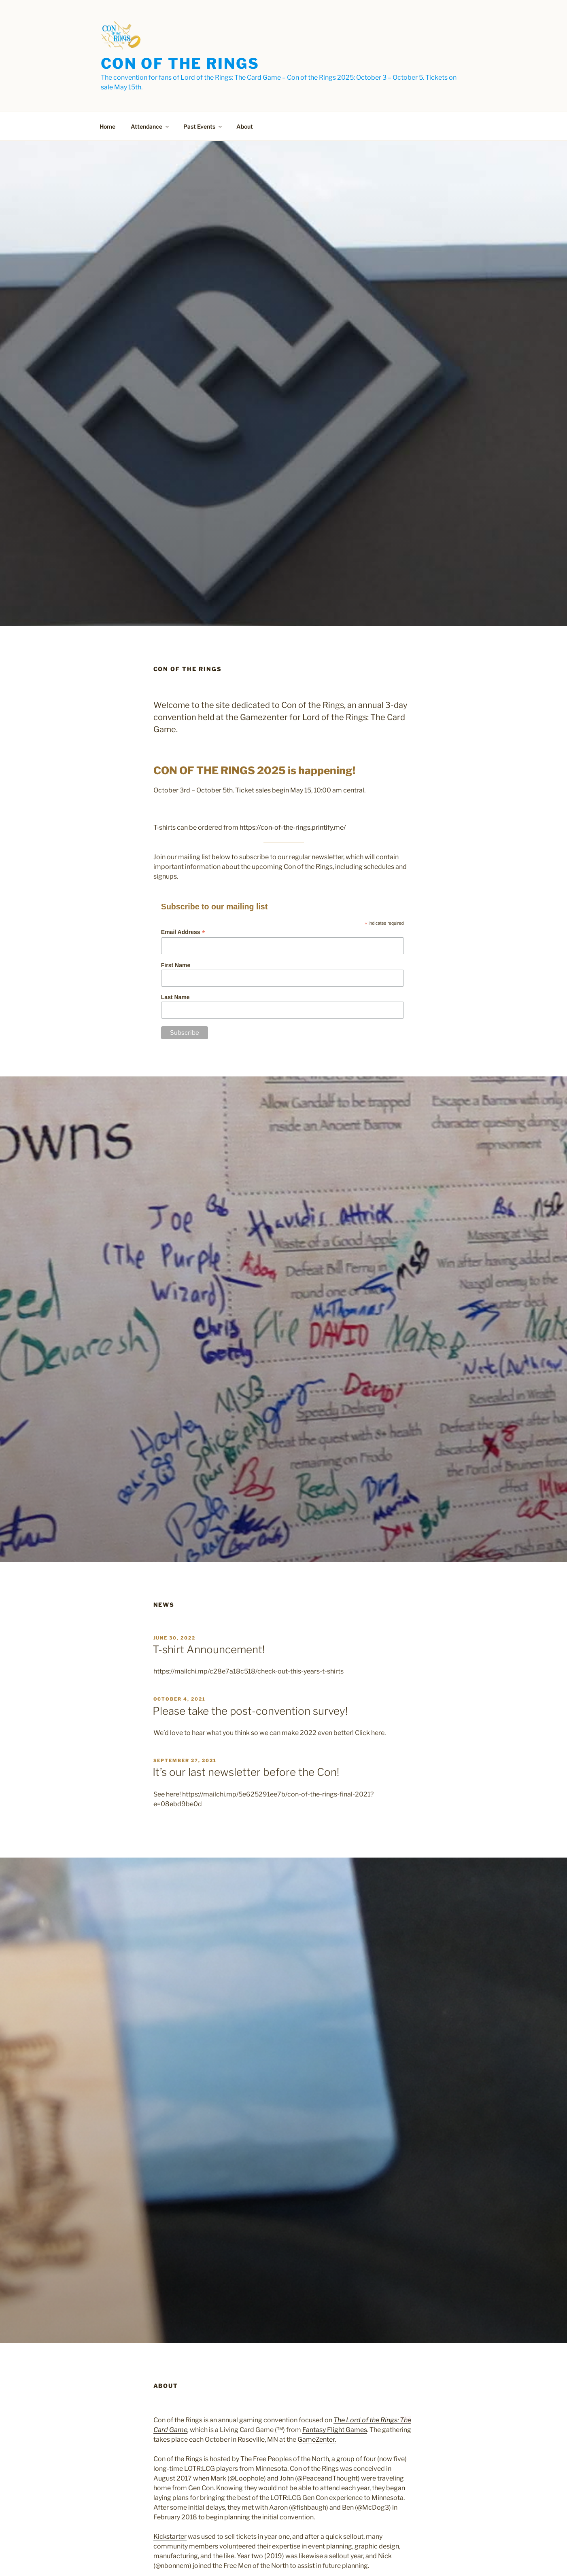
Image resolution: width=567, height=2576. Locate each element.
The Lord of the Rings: (366, 2420)
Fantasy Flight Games (334, 2430)
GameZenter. (316, 2439)
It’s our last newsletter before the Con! (246, 1772)
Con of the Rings (180, 63)
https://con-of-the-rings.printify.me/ (293, 827)
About (244, 126)
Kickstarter (170, 2536)
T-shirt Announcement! (209, 1649)
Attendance (150, 126)
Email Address (183, 932)
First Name (175, 965)
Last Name (175, 997)
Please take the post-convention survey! (250, 1711)
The (405, 2420)
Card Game (170, 2430)
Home (107, 126)
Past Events (203, 126)
